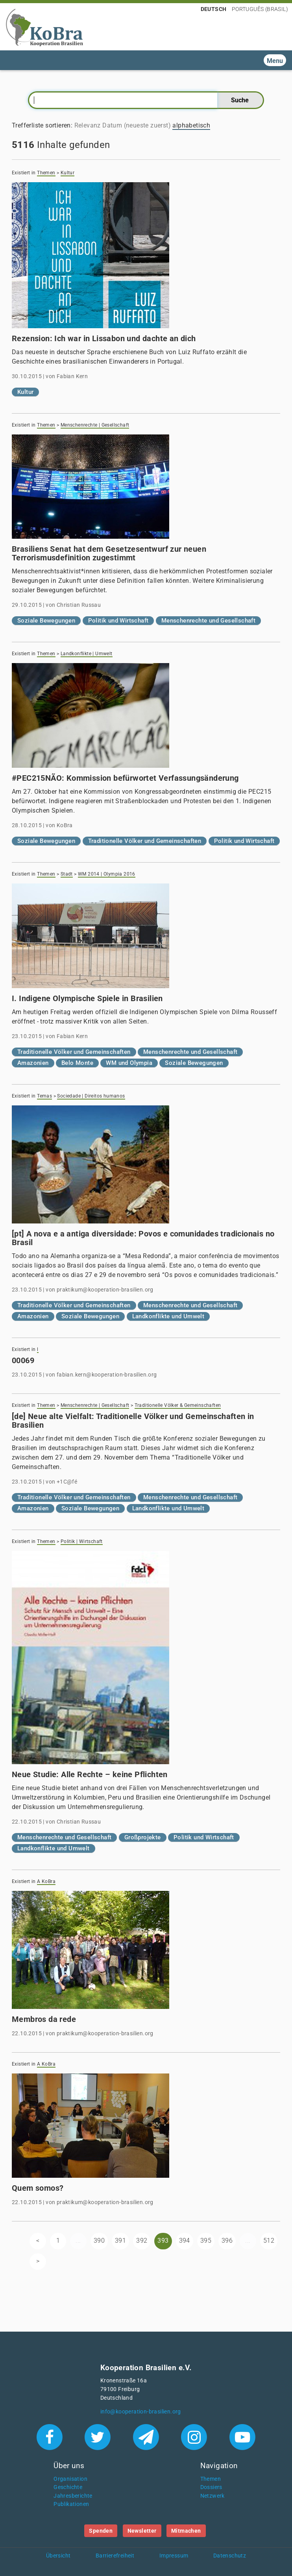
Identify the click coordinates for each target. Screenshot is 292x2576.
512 (268, 2240)
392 (141, 2240)
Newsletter (142, 2531)
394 (184, 2240)
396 (227, 2240)
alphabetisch (191, 125)
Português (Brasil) (260, 9)
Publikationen (71, 2504)
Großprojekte (142, 1837)
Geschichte (68, 2487)
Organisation (70, 2479)
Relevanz (87, 125)
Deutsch (214, 9)
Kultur (67, 173)
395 (205, 2240)
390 (99, 2240)
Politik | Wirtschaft (82, 1541)
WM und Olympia (129, 1062)
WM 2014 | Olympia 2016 (106, 874)
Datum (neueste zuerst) (136, 125)
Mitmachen (186, 2531)
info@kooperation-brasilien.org (140, 2411)
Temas (44, 1096)
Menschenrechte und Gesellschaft (208, 620)
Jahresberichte (73, 2496)
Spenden (101, 2531)
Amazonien (33, 1062)
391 (120, 2240)
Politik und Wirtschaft (118, 620)
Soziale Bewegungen (46, 620)
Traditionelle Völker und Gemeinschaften (144, 840)
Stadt (67, 874)
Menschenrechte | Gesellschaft (95, 425)
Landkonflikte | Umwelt (87, 653)
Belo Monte (77, 1062)
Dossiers (211, 2487)
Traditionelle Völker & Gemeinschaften (178, 1405)
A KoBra (46, 1881)
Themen (46, 173)
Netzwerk (212, 2496)
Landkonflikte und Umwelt (168, 1316)
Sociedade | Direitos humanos (91, 1096)
